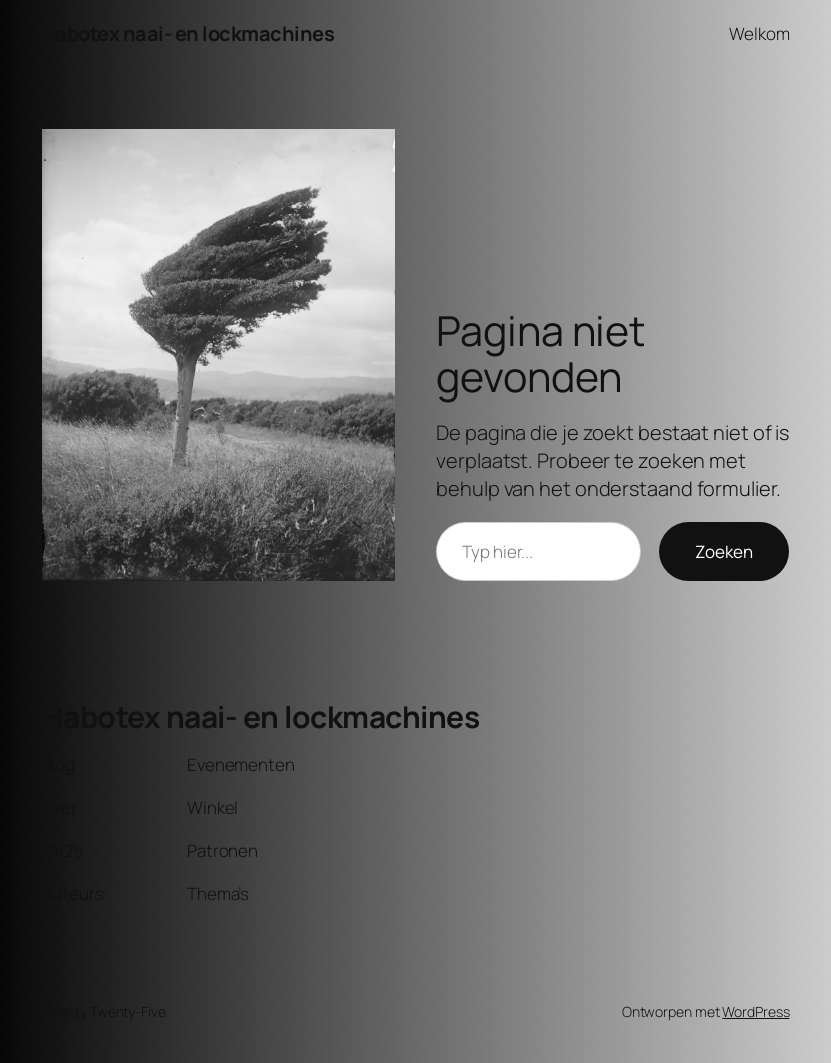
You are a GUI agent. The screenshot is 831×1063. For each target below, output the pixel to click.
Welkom (759, 33)
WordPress (755, 1011)
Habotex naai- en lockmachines (188, 33)
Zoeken (724, 551)
